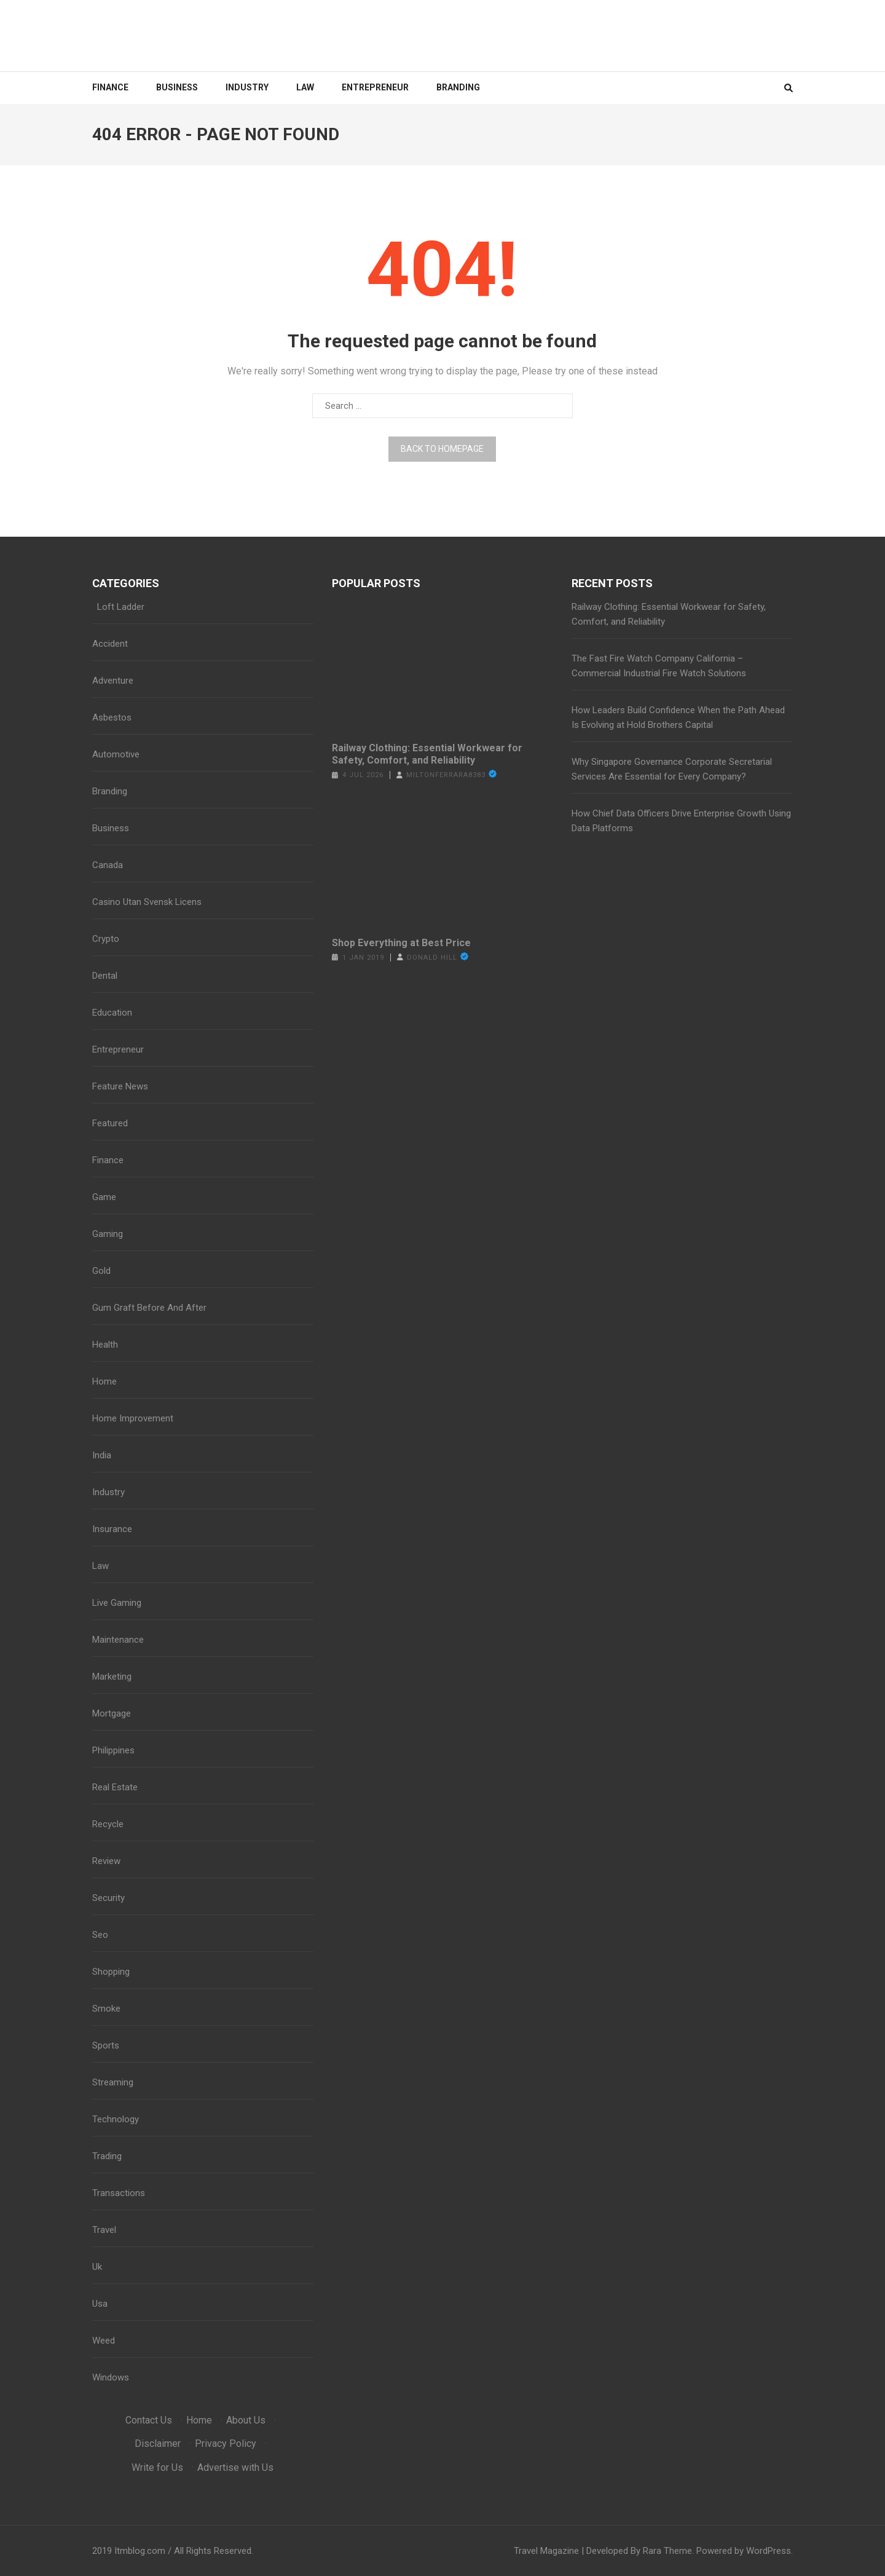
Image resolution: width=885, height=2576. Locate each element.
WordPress (768, 2550)
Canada (107, 865)
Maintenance (118, 1639)
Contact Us (148, 2420)
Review (106, 1861)
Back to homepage (442, 449)
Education (112, 1012)
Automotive (116, 754)
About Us (246, 2420)
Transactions (118, 2193)
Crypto (105, 938)
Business (177, 87)
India (101, 1455)
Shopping (111, 1971)
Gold (101, 1270)
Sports (105, 2045)
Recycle (108, 1824)
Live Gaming (116, 1602)
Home (104, 1381)
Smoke (106, 2008)
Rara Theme (667, 2550)
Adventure (112, 680)
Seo (100, 1934)
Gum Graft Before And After (149, 1307)
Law (305, 87)
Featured (110, 1123)
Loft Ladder (118, 606)
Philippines (113, 1750)
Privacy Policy (225, 2443)
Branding (458, 87)
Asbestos (112, 717)
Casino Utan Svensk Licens (147, 901)
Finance (110, 87)
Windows (110, 2377)
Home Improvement (132, 1418)
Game (104, 1197)
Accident (110, 643)
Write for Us (157, 2467)
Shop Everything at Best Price (401, 943)
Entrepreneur (375, 87)
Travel (104, 2229)
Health (105, 1344)
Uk (97, 2266)
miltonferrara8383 (446, 775)
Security (108, 1897)
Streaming (112, 2082)
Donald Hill (432, 958)
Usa (100, 2303)
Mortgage (111, 1713)
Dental (104, 975)
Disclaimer (158, 2443)
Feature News (120, 1086)
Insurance (112, 1529)
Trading (107, 2156)
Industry (247, 87)
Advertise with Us (235, 2467)
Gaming (107, 1233)
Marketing (112, 1676)
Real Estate (115, 1787)
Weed (103, 2340)
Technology (115, 2119)
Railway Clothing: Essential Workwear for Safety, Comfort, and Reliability (427, 754)
